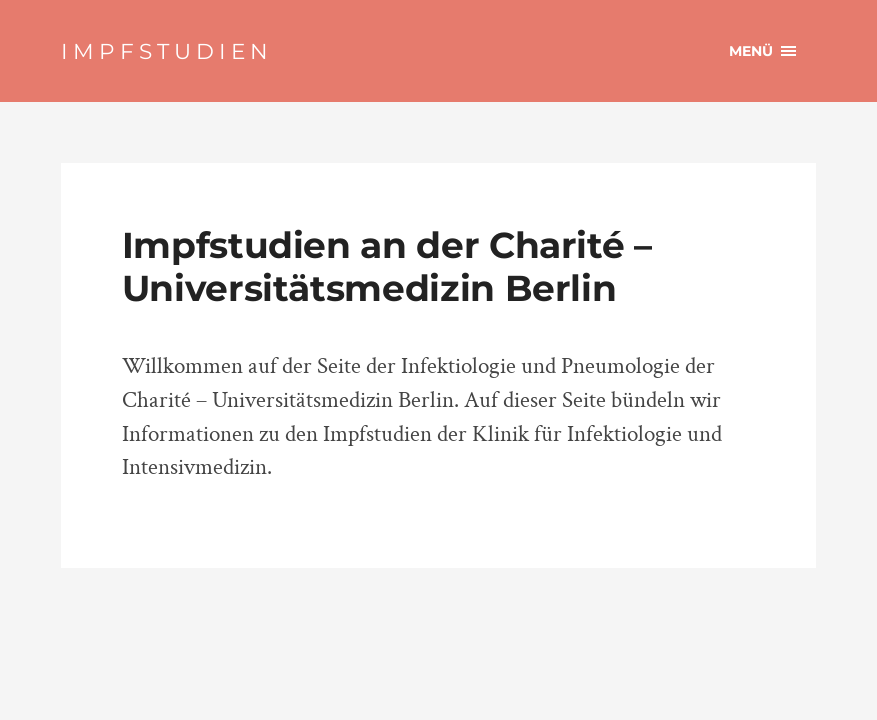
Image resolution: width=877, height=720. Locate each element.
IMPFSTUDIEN (167, 51)
